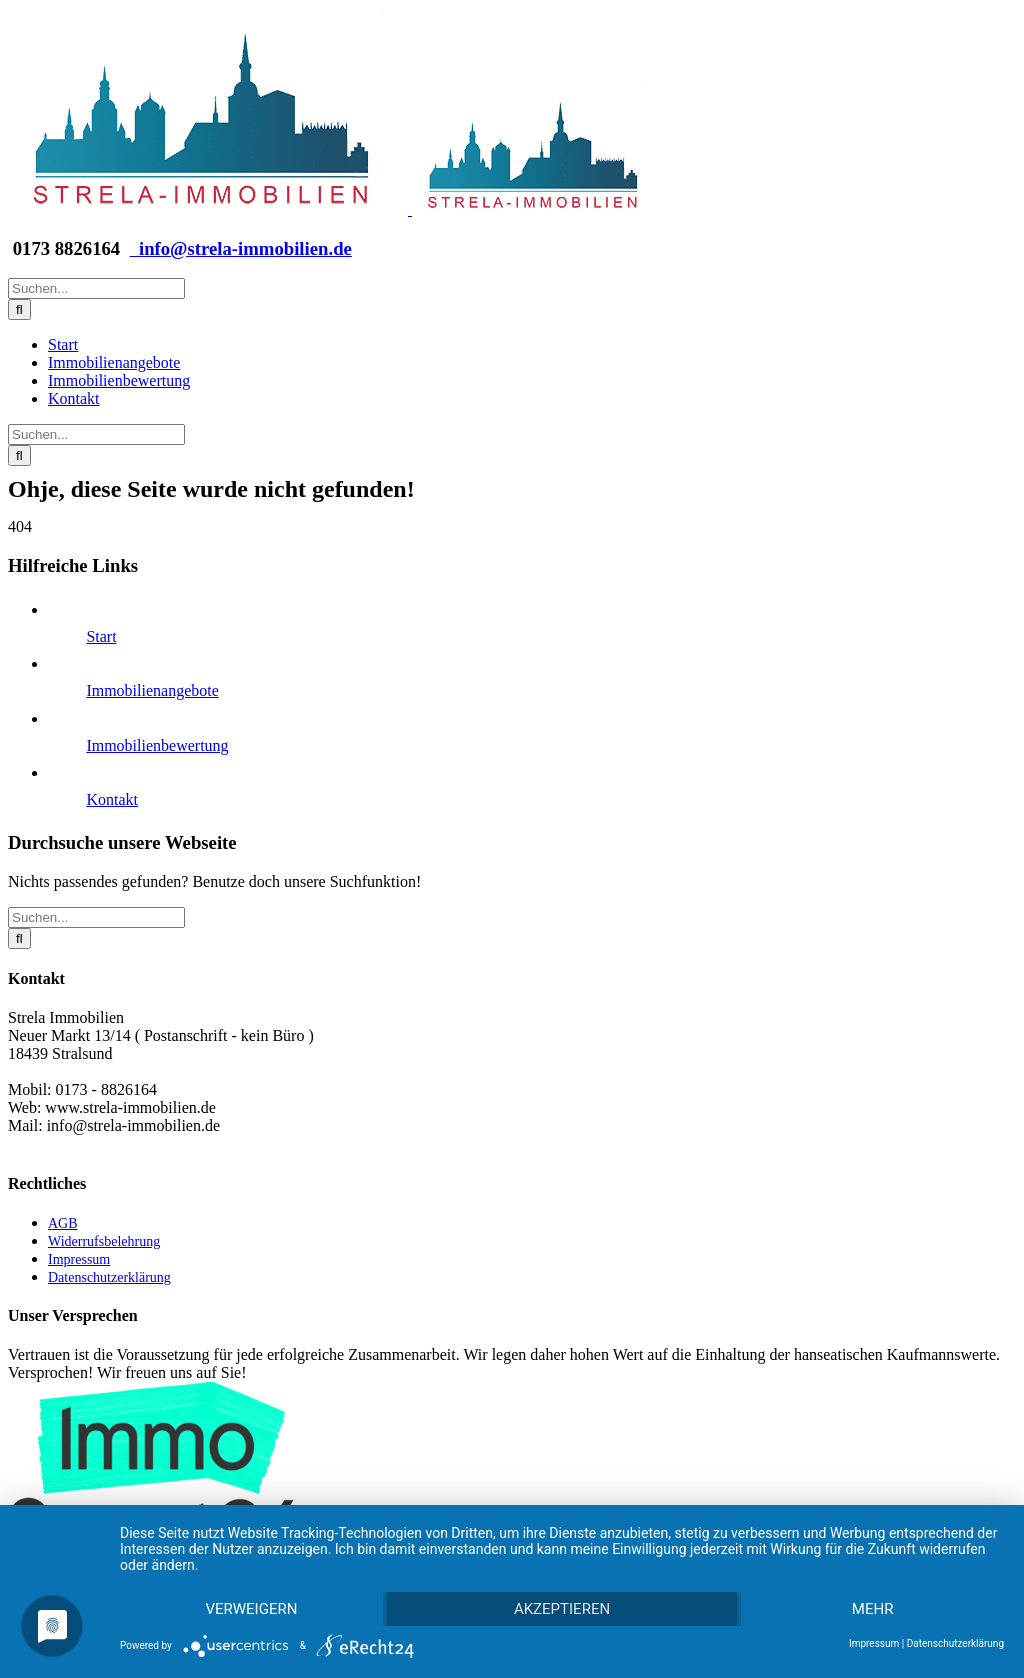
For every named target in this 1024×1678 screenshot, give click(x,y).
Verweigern (251, 1609)
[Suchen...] (96, 288)
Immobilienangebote (152, 690)
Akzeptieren (562, 1609)
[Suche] (19, 309)
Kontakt (112, 799)
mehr (873, 1609)
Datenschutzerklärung (955, 1643)
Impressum (874, 1643)
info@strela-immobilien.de (241, 248)
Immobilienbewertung (157, 745)
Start (101, 636)
